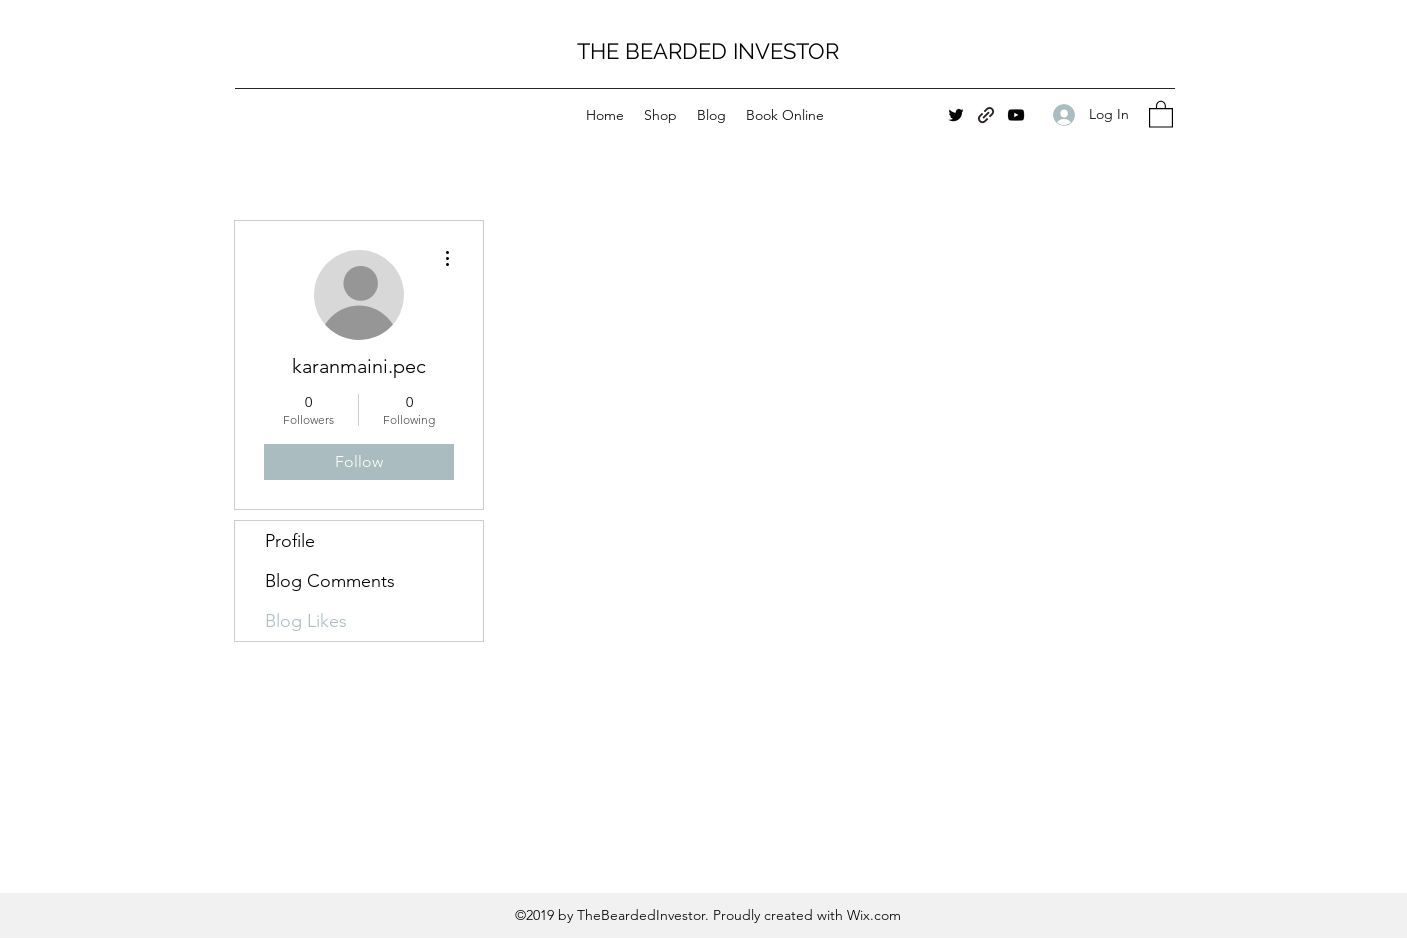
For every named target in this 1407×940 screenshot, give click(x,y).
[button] (1161, 113)
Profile (290, 541)
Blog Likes (306, 621)
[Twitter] (956, 115)
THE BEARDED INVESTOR (708, 51)
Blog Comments (330, 581)
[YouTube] (1016, 115)
